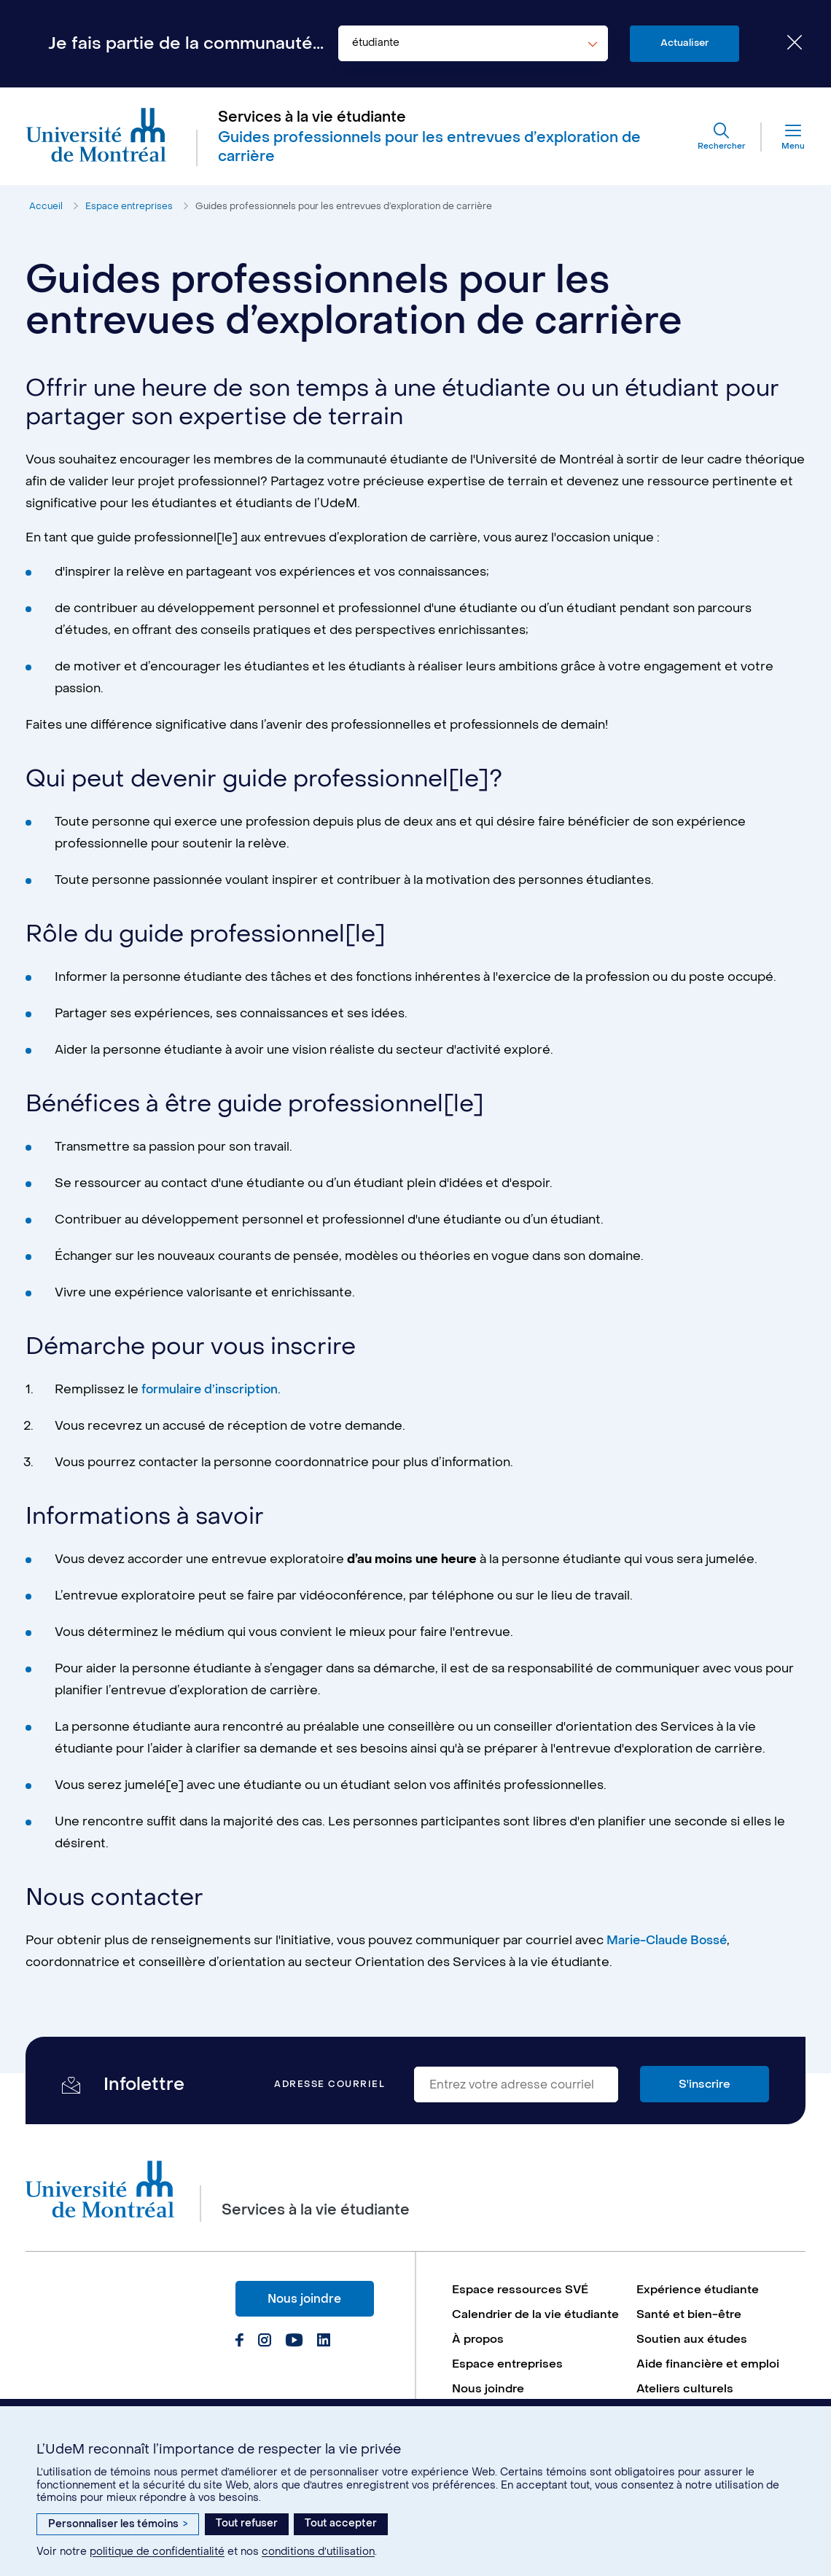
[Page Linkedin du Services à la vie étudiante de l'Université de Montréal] (322, 2346)
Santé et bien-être (689, 2319)
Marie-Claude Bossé (669, 1945)
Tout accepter (341, 2523)
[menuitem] (537, 2294)
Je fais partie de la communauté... (186, 44)
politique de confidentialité (157, 2552)
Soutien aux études (692, 2363)
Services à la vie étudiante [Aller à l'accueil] (313, 118)
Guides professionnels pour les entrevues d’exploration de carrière (351, 210)
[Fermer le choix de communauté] (783, 43)
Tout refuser (247, 2523)
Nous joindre (304, 2302)
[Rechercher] (716, 138)
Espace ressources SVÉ (521, 2293)
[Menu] (779, 138)
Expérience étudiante (698, 2293)
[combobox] (473, 44)
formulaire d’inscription (211, 1394)
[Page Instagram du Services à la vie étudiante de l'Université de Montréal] (264, 2346)
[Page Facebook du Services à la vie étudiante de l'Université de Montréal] (239, 2346)
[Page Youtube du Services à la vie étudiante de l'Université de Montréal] (293, 2346)
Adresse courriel (329, 2088)
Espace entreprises (131, 210)
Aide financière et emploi (708, 2388)
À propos (479, 2363)
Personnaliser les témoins (117, 2524)
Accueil (46, 210)
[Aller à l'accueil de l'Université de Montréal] (98, 139)
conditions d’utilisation (318, 2552)
